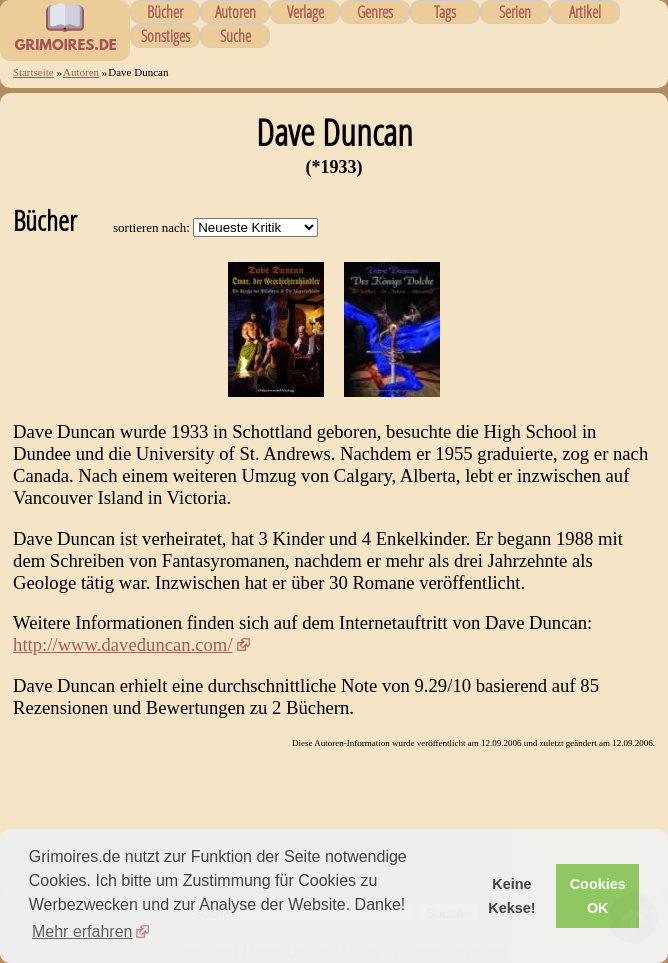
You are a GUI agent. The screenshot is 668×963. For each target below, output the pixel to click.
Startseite (33, 72)
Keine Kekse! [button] (511, 896)
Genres (375, 12)
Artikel (585, 12)
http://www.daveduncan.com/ (123, 644)
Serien (515, 12)
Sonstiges (165, 36)
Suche (235, 36)
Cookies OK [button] (598, 896)
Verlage (305, 12)
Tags (445, 12)
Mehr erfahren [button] (82, 931)
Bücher (165, 12)
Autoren (235, 12)
